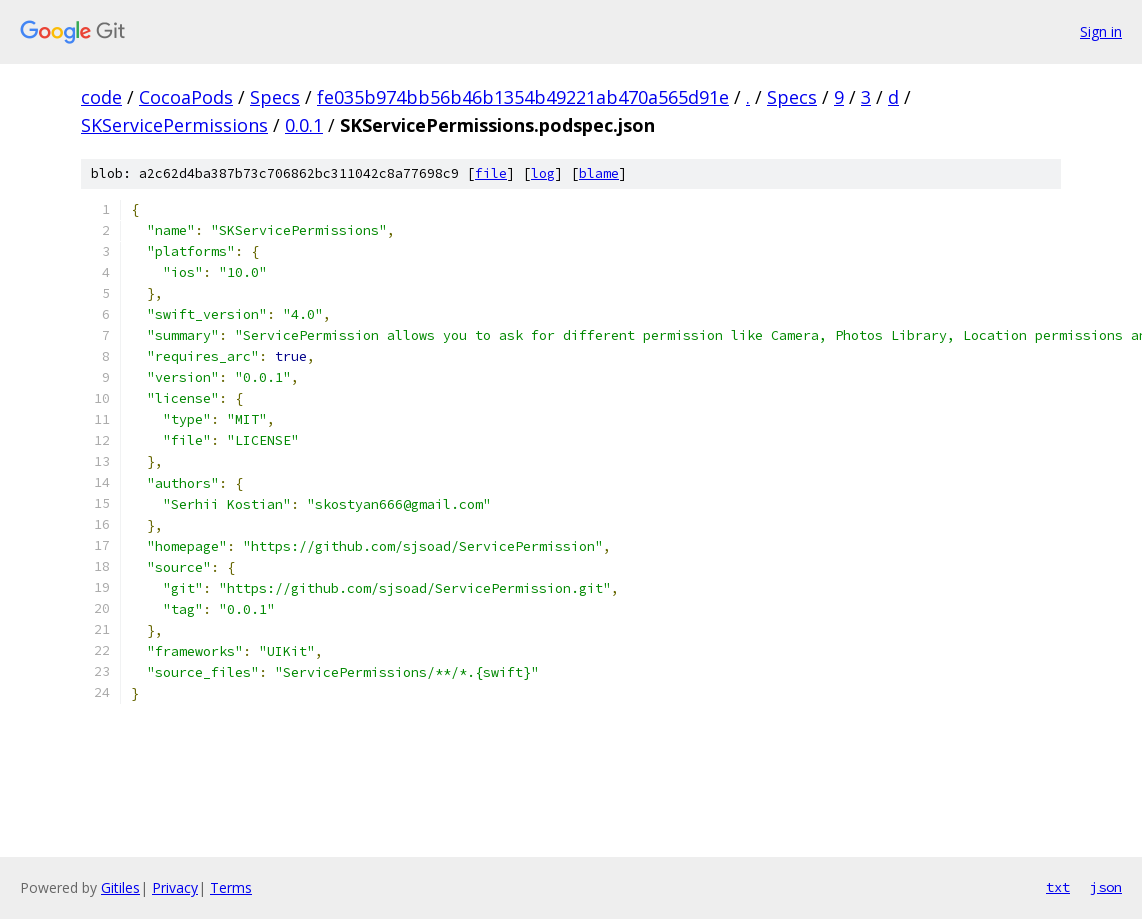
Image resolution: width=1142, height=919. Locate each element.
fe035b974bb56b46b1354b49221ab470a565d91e (523, 97)
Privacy (175, 887)
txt (1058, 887)
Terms (231, 887)
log (543, 173)
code (101, 97)
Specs (275, 97)
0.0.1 (304, 125)
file (491, 173)
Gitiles (120, 887)
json (1106, 887)
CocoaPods (186, 97)
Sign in (1101, 31)
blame (599, 173)
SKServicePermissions (174, 125)
